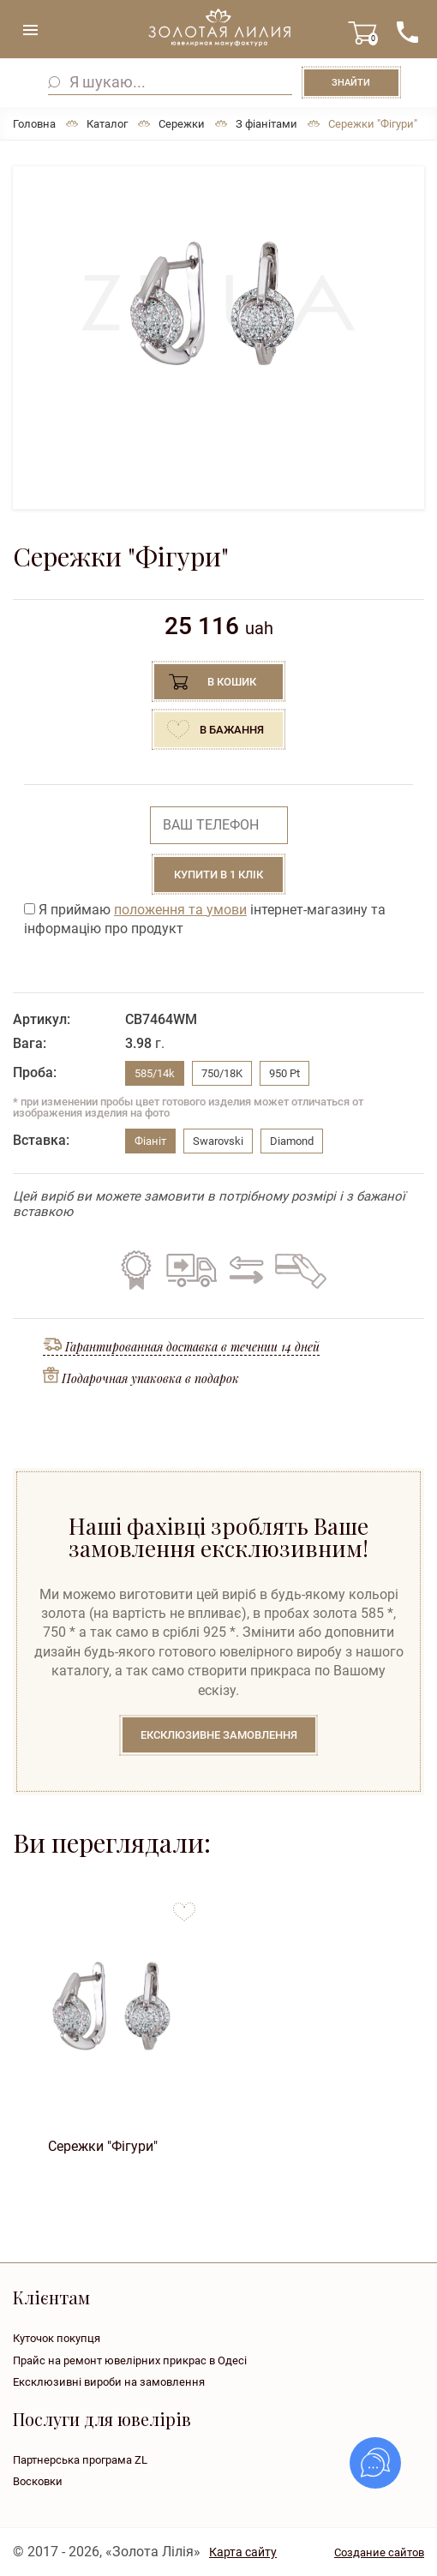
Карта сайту (243, 2552)
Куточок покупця (56, 2338)
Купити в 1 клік (218, 874)
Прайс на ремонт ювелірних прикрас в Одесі (130, 2360)
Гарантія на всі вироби (136, 1270)
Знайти (351, 82)
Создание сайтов (379, 2552)
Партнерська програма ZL (80, 2459)
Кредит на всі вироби (296, 1270)
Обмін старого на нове (243, 1270)
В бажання (232, 729)
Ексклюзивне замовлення (219, 1734)
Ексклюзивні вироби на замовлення (109, 2381)
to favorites (184, 1905)
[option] (218, 303)
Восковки (38, 2481)
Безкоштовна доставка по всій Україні (191, 1270)
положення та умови (180, 910)
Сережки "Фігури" (103, 2146)
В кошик (231, 681)
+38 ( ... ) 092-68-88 (407, 32)
